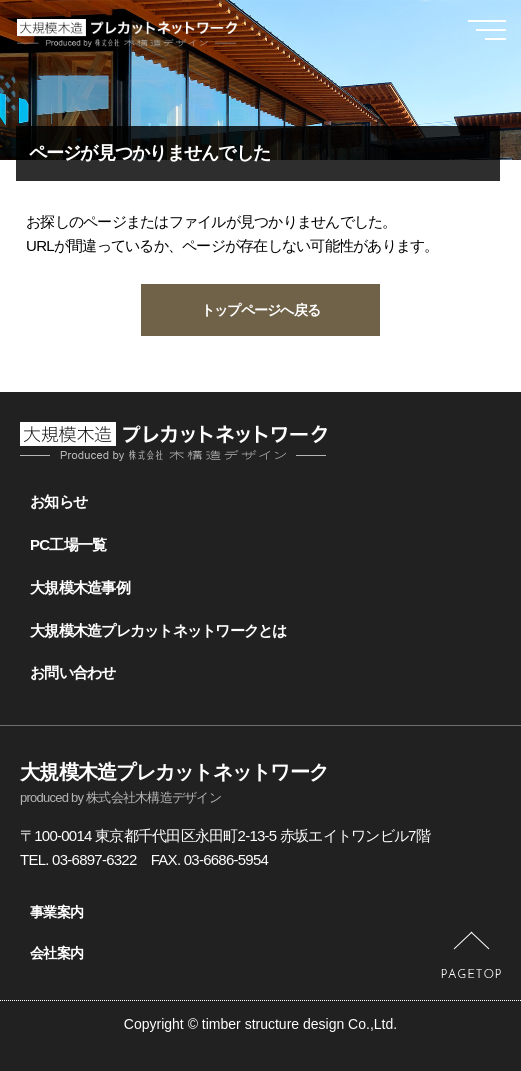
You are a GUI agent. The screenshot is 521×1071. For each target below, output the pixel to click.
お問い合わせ (73, 672)
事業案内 (56, 912)
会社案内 (56, 953)
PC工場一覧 (68, 544)
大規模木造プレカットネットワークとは (158, 630)
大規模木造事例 (80, 587)
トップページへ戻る (260, 310)
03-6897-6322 (94, 859)
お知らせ (58, 501)
